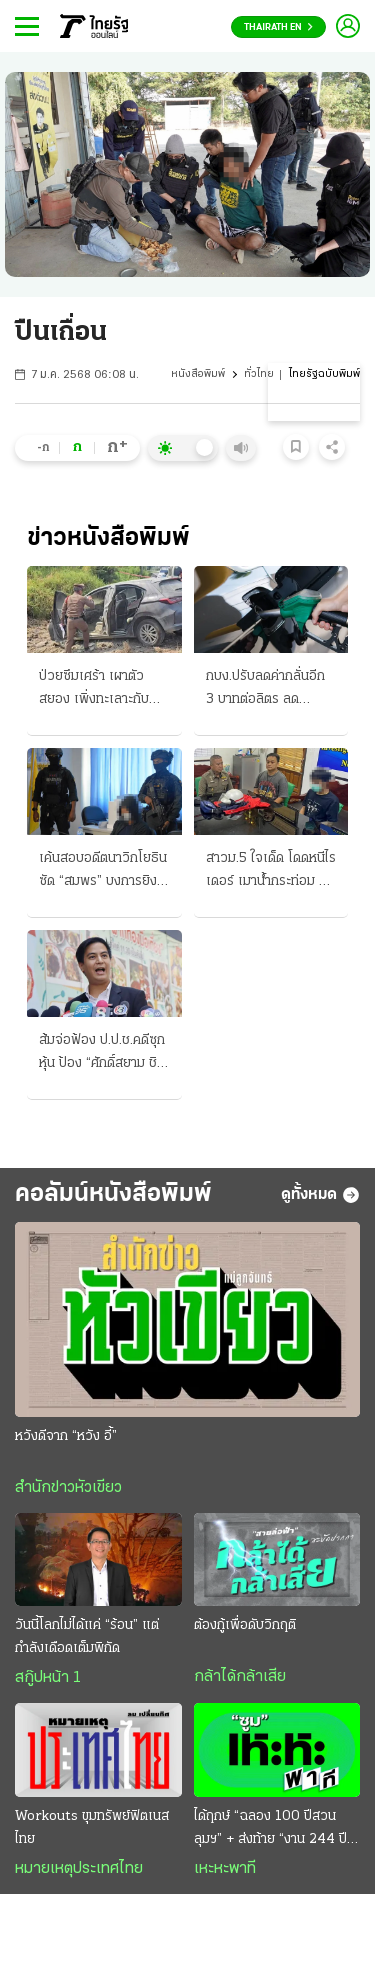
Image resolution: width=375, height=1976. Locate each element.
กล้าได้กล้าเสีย (240, 1677)
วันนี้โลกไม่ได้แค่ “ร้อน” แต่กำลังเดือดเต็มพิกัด (87, 1637)
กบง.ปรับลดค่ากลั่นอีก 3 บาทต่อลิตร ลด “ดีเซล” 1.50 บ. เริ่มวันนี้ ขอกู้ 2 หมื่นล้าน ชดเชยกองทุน (268, 690)
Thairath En (278, 27)
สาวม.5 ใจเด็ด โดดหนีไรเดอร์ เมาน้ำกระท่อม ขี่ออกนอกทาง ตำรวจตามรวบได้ (271, 872)
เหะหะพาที (225, 1869)
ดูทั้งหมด (320, 1195)
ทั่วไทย (259, 374)
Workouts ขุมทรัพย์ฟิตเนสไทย (92, 1828)
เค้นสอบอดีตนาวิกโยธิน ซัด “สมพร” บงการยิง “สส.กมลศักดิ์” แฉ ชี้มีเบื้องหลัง (103, 872)
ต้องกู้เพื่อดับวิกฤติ (245, 1625)
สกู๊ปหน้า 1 (48, 1678)
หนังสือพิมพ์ (198, 374)
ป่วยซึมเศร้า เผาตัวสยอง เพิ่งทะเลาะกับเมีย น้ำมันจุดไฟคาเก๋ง (98, 690)
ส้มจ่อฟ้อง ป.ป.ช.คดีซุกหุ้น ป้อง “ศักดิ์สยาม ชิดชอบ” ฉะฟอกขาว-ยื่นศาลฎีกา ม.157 (102, 1054)
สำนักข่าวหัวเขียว (68, 1488)
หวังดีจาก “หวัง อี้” (66, 1436)
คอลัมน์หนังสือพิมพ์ (113, 1194)
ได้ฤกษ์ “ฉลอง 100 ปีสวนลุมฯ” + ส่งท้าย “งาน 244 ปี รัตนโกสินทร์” (270, 1830)
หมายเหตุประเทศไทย (79, 1869)
